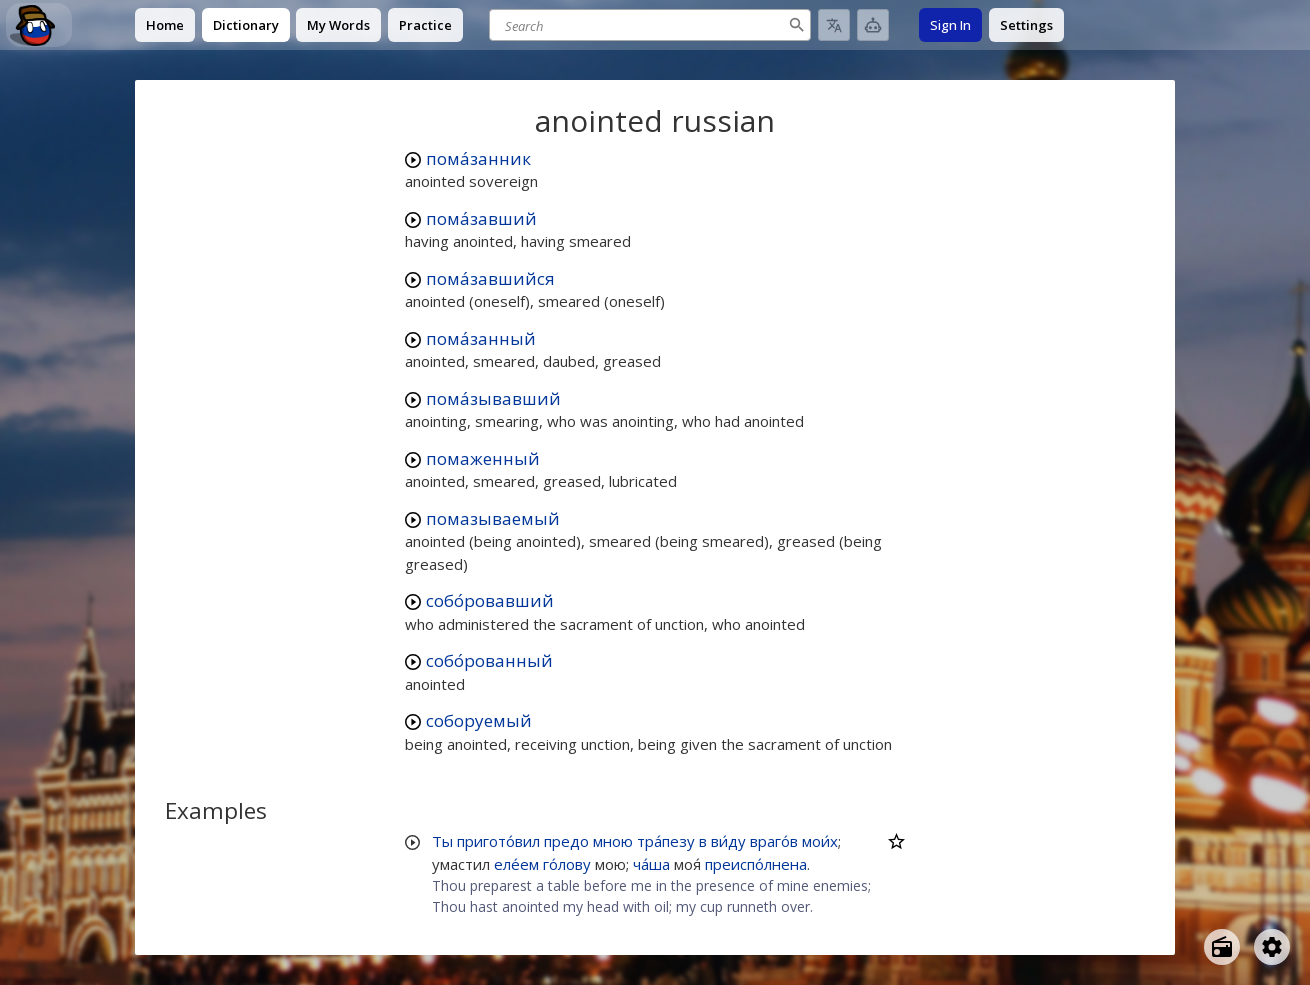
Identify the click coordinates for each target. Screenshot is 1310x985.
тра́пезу (666, 841)
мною (613, 841)
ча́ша (651, 864)
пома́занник (478, 158)
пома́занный (481, 338)
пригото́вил (498, 841)
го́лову (567, 864)
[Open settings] (1272, 947)
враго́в (774, 841)
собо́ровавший (490, 600)
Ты (442, 841)
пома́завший (481, 218)
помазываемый (493, 518)
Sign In (950, 25)
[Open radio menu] (1222, 947)
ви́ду (728, 841)
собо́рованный (489, 660)
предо (566, 841)
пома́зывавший (493, 398)
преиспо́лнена (756, 864)
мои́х (820, 841)
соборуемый (479, 720)
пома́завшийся (490, 278)
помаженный (483, 458)
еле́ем (516, 864)
